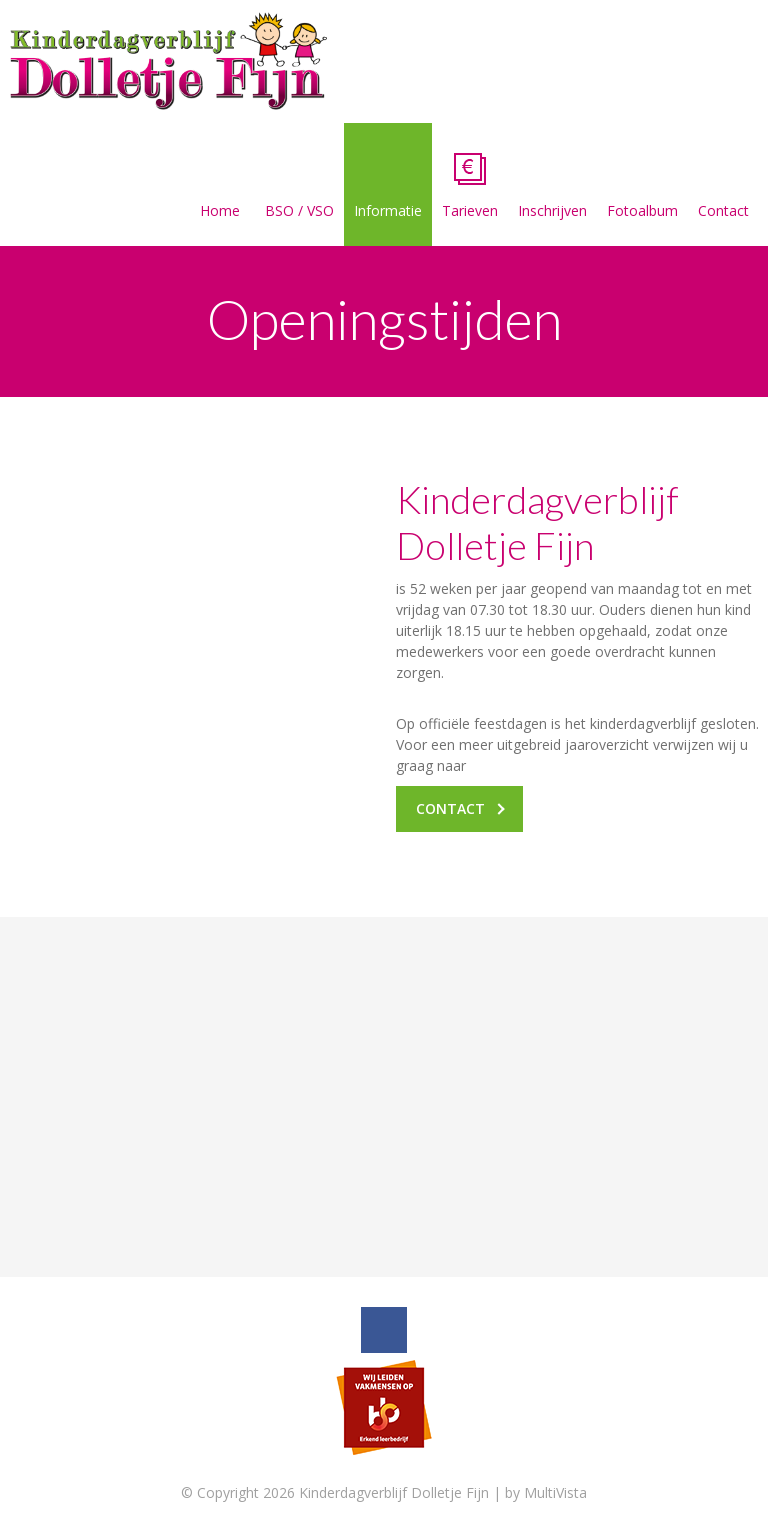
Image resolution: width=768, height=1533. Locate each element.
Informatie (388, 186)
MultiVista (555, 1492)
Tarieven (470, 186)
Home (220, 186)
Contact (723, 186)
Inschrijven (552, 186)
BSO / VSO (299, 186)
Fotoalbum (642, 186)
